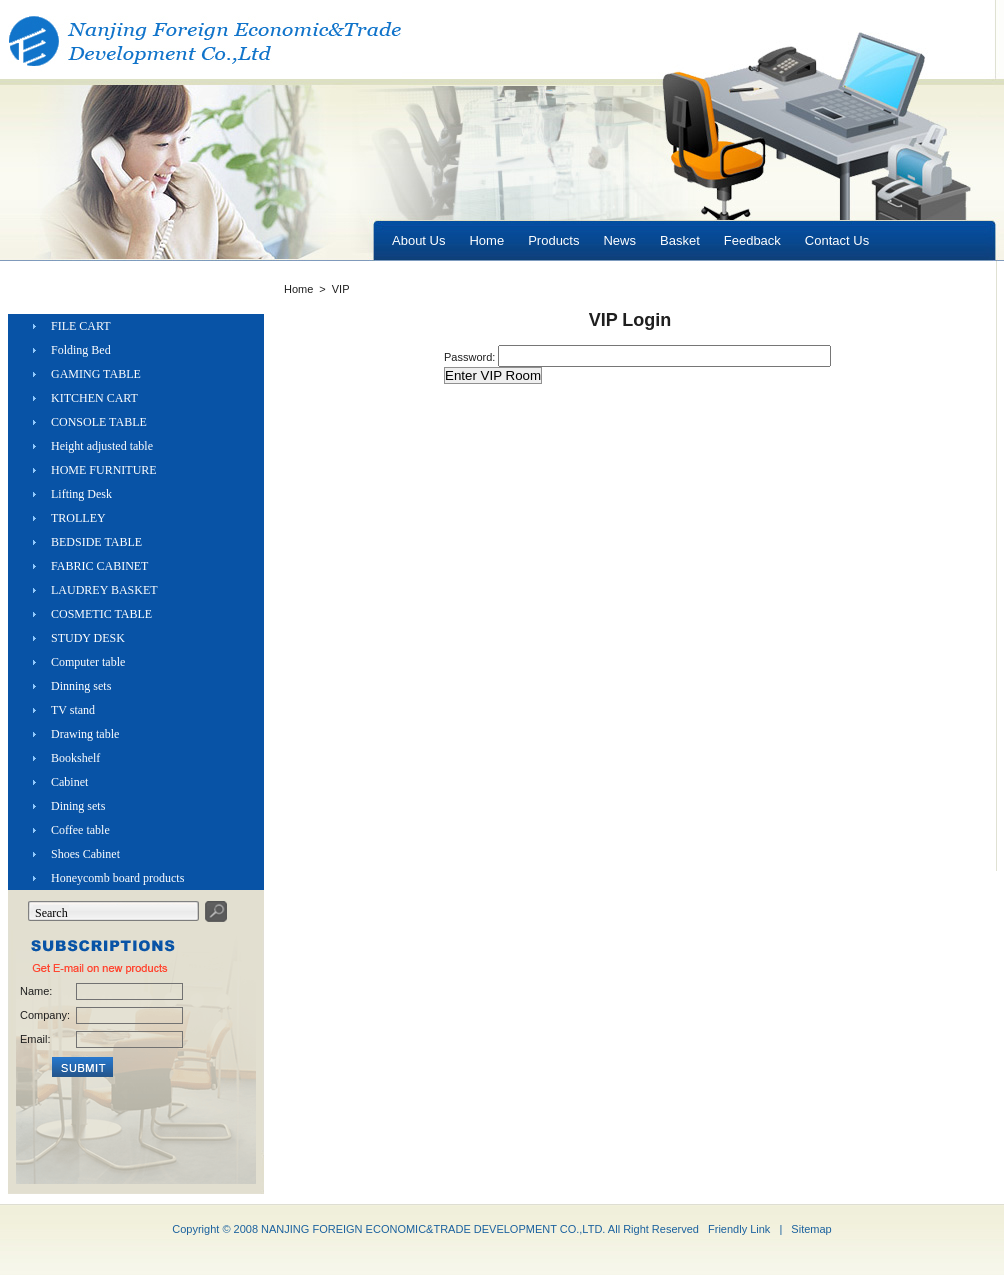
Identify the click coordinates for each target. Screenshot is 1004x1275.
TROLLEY (78, 518)
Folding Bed (81, 350)
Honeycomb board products (117, 878)
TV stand (73, 710)
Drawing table (85, 734)
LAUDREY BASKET (104, 590)
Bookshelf (75, 758)
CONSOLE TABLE (99, 422)
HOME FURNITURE (104, 470)
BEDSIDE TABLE (96, 542)
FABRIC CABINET (99, 566)
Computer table (88, 662)
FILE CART (81, 326)
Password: (471, 357)
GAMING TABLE (96, 374)
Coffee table (80, 830)
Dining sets (78, 806)
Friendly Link (739, 1229)
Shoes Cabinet (85, 854)
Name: (36, 991)
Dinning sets (81, 686)
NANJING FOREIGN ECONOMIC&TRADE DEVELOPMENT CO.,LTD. (433, 1229)
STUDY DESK (88, 638)
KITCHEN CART (94, 398)
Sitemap (811, 1229)
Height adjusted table (102, 446)
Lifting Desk (81, 494)
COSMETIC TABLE (101, 614)
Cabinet (69, 782)
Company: (44, 1015)
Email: (35, 1039)
